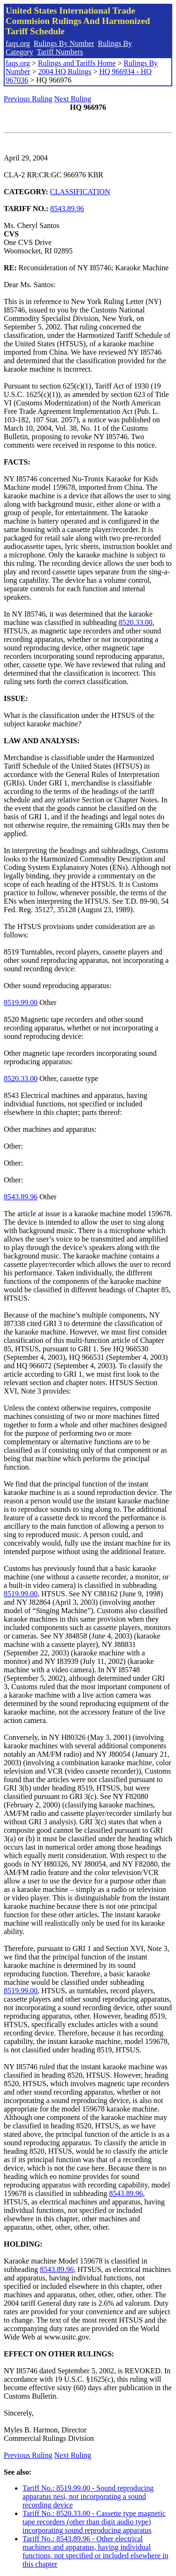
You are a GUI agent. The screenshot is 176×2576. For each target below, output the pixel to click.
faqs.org (18, 43)
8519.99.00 (21, 1002)
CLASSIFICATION (80, 192)
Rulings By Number (64, 43)
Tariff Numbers (60, 52)
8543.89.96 (67, 209)
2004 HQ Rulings (64, 72)
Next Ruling (73, 99)
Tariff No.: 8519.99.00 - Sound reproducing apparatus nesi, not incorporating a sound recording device (88, 2496)
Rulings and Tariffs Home (77, 63)
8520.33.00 (136, 622)
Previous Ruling (28, 99)
